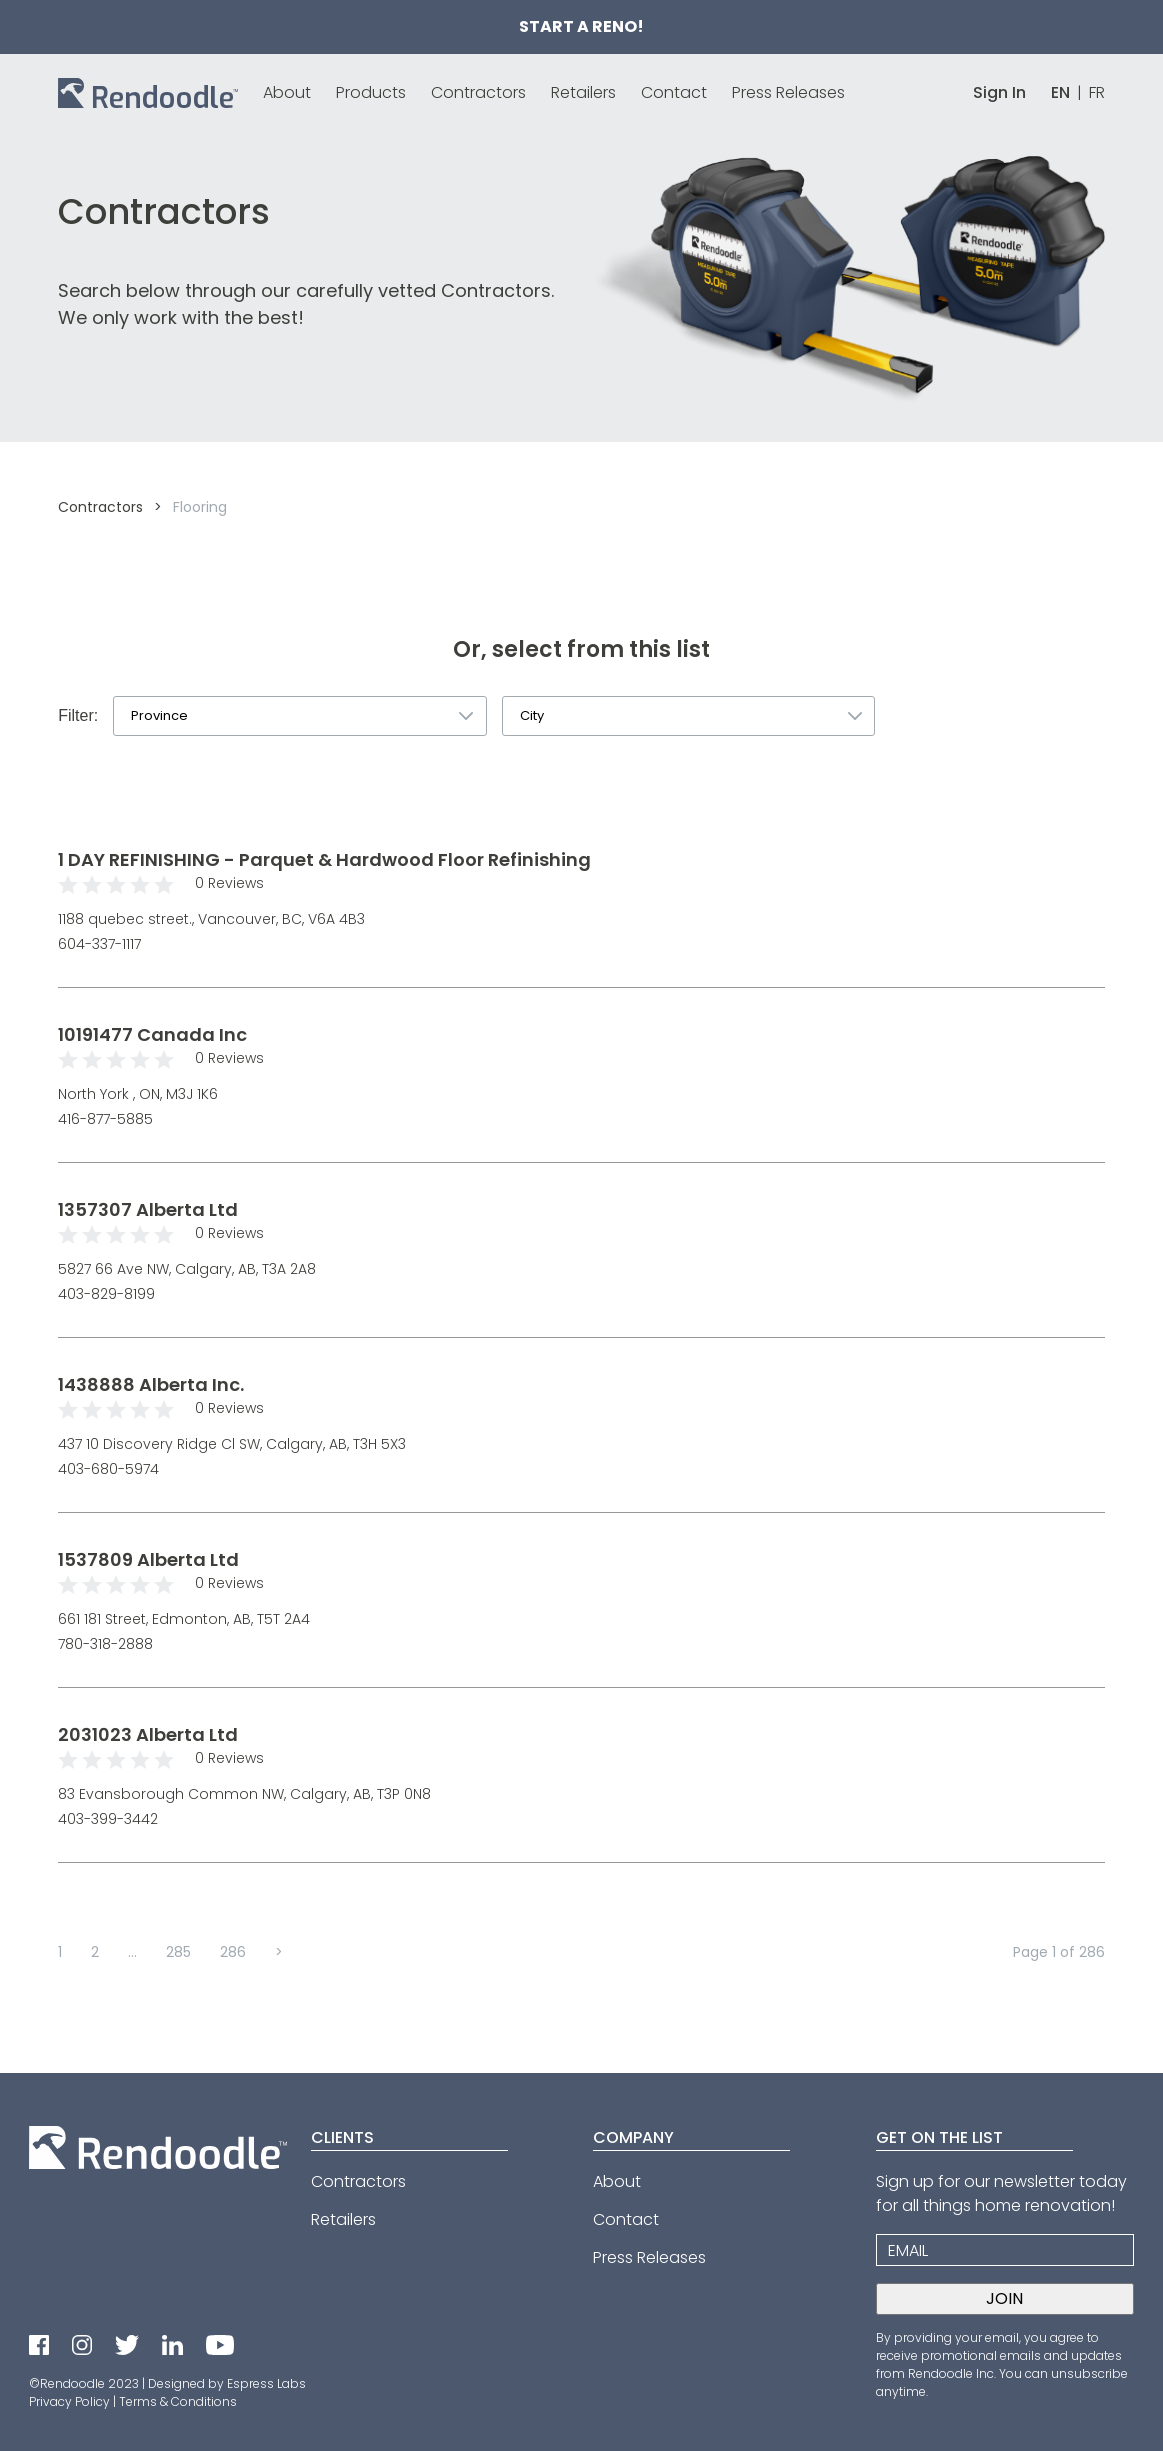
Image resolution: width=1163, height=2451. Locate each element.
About (287, 92)
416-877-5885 (105, 1119)
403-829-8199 (106, 1294)
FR (1097, 92)
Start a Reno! (581, 26)
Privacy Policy (69, 2401)
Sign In (999, 92)
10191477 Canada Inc (152, 1034)
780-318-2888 (105, 1644)
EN (1060, 92)
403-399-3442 (108, 1819)
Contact (674, 92)
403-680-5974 (108, 1469)
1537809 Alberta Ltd (148, 1559)
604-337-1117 (99, 944)
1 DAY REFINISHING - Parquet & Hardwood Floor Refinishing (324, 859)
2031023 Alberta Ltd (148, 1734)
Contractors (478, 92)
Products (371, 92)
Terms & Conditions (178, 2401)
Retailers (583, 92)
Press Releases (788, 92)
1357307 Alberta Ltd (148, 1209)
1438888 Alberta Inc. (151, 1384)
